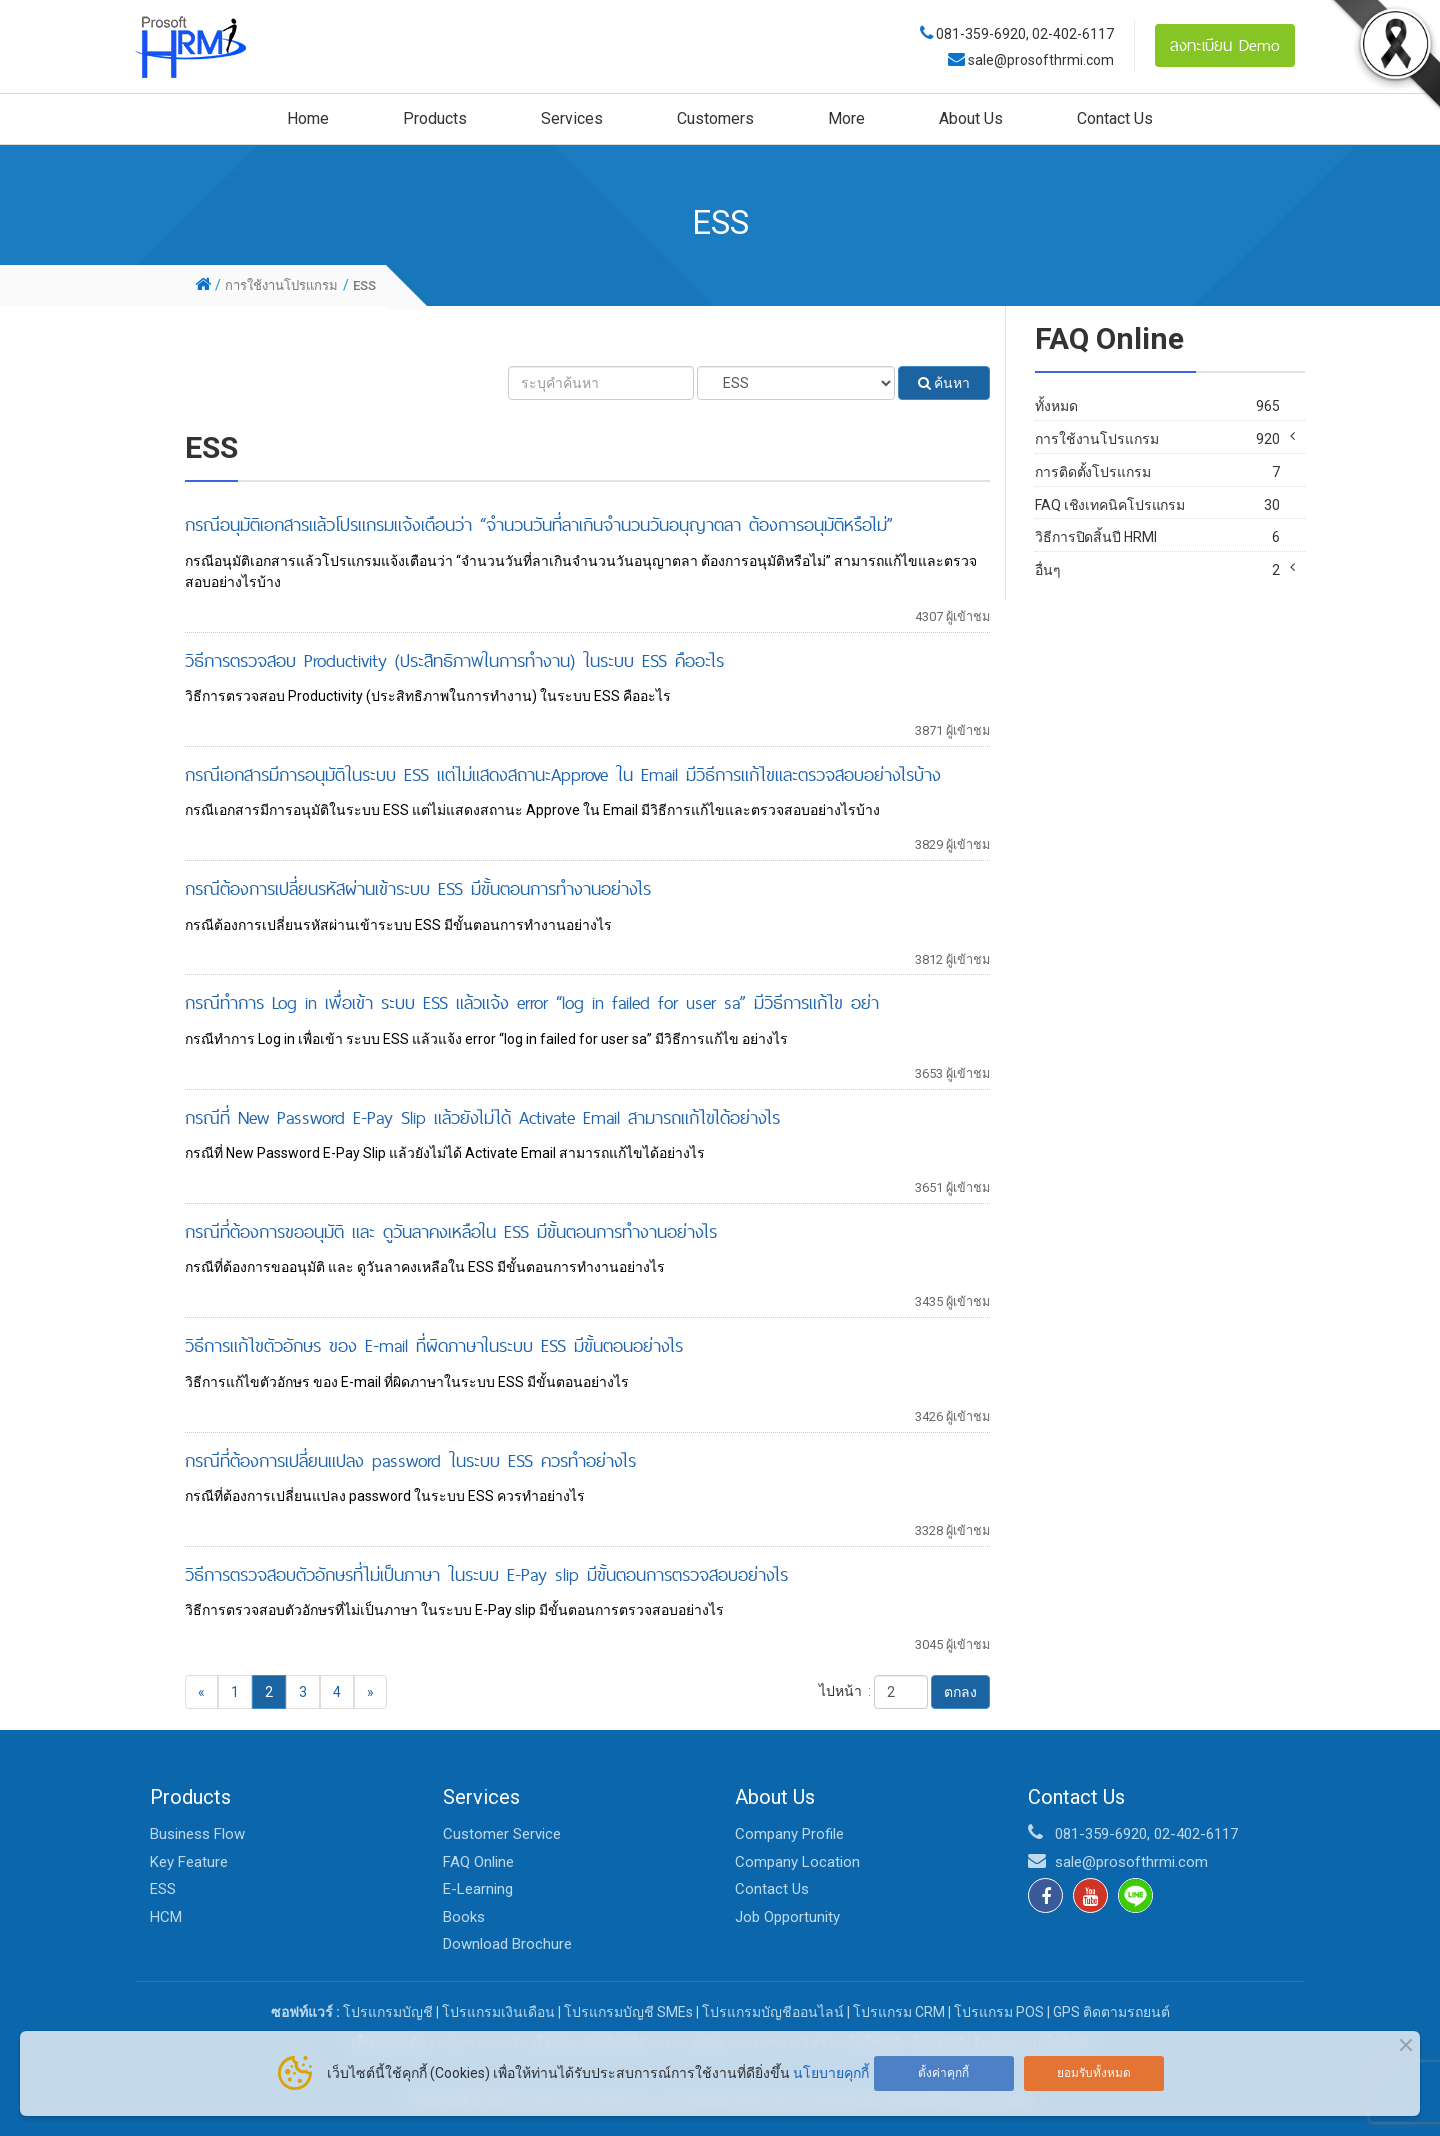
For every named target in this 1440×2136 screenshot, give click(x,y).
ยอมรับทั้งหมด (1094, 2073)
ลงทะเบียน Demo (1225, 45)
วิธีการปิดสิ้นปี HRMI (1157, 579)
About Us (971, 118)
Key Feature (189, 1862)
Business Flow (197, 1834)
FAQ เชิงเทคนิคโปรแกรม (1157, 547)
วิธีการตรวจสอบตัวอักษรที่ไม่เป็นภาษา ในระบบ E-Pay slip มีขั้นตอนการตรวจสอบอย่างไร (486, 1574)
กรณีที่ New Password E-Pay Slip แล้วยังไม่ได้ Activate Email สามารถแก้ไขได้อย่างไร (482, 1117)
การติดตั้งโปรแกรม (1157, 514)
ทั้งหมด (1157, 406)
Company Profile (789, 1834)
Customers (715, 118)
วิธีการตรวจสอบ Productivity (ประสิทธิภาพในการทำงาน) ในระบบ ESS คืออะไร (454, 660)
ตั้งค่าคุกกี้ (943, 2073)
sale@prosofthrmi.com (1039, 60)
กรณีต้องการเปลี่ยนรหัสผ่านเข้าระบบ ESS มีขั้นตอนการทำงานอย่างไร (418, 888)
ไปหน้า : (845, 1691)
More (846, 118)
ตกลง (960, 1692)
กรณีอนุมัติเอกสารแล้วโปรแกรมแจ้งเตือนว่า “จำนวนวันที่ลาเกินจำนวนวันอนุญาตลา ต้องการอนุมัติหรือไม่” (539, 524)
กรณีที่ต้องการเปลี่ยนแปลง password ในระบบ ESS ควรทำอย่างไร (410, 1460)
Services (572, 118)
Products (435, 118)
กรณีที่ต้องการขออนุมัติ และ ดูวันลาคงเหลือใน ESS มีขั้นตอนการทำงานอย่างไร (451, 1231)
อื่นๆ (1157, 612)
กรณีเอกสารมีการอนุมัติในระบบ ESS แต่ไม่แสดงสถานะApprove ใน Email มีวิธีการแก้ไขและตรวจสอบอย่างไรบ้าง (563, 774)
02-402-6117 (1073, 34)
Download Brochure (507, 1944)
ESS (163, 1889)
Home (308, 118)
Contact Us (1115, 118)
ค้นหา (944, 383)
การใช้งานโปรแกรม (1157, 439)
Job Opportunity (787, 1917)
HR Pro (1163, 466)
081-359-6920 (981, 34)
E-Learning (478, 1889)
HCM (166, 1917)
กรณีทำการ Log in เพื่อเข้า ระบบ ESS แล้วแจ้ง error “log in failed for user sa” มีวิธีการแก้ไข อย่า (532, 1002)
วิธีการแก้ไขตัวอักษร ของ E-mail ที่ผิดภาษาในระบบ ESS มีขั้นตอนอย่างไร (434, 1345)
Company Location (797, 1862)
